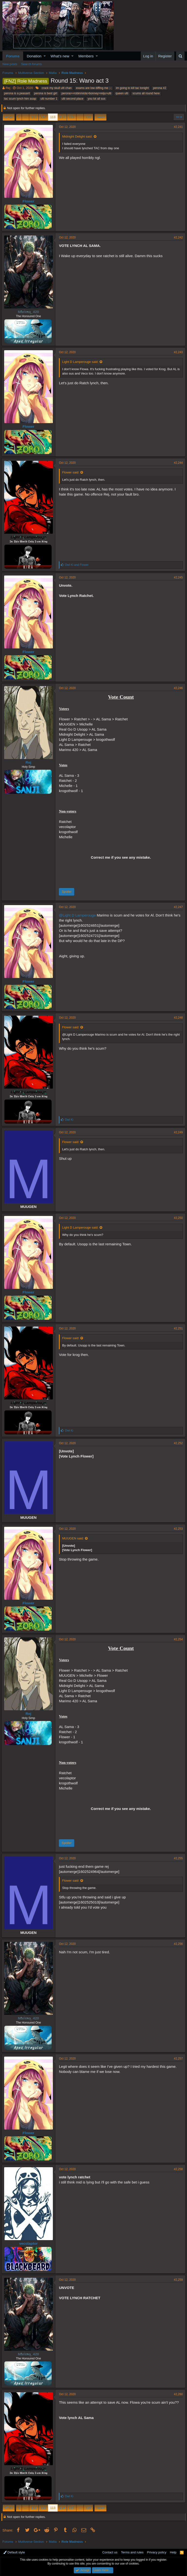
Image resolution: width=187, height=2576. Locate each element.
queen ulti (122, 93)
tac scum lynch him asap (20, 98)
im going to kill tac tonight (132, 88)
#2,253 (177, 1528)
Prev (9, 117)
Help (173, 2552)
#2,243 (177, 352)
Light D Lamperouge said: (81, 362)
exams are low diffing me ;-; (94, 88)
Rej (8, 88)
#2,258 (177, 2169)
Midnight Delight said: (78, 136)
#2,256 (177, 1944)
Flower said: (71, 472)
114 (62, 117)
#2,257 (177, 2058)
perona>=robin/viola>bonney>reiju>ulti (86, 93)
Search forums (31, 64)
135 (88, 117)
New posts (9, 64)
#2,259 (177, 2279)
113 (53, 117)
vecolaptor (29, 2243)
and (77, 565)
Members (86, 56)
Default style (14, 2552)
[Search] (180, 56)
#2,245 (177, 577)
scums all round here (145, 93)
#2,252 (177, 1443)
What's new (60, 56)
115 (71, 117)
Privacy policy (156, 2552)
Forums (12, 56)
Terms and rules (132, 2552)
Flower (29, 201)
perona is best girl (45, 93)
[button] (44, 56)
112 (43, 117)
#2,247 (177, 907)
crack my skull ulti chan (57, 88)
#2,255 (177, 1858)
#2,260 (177, 2394)
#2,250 (177, 1218)
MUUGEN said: (74, 1538)
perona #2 (159, 88)
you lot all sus (96, 98)
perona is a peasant (17, 93)
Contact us (109, 2552)
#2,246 (177, 688)
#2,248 (177, 1017)
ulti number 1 (48, 98)
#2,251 (177, 1328)
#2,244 (177, 462)
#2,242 (177, 237)
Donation (34, 56)
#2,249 (177, 1132)
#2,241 (177, 127)
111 (34, 117)
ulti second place (72, 98)
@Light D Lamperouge (78, 915)
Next (99, 117)
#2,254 (177, 1639)
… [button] (25, 117)
